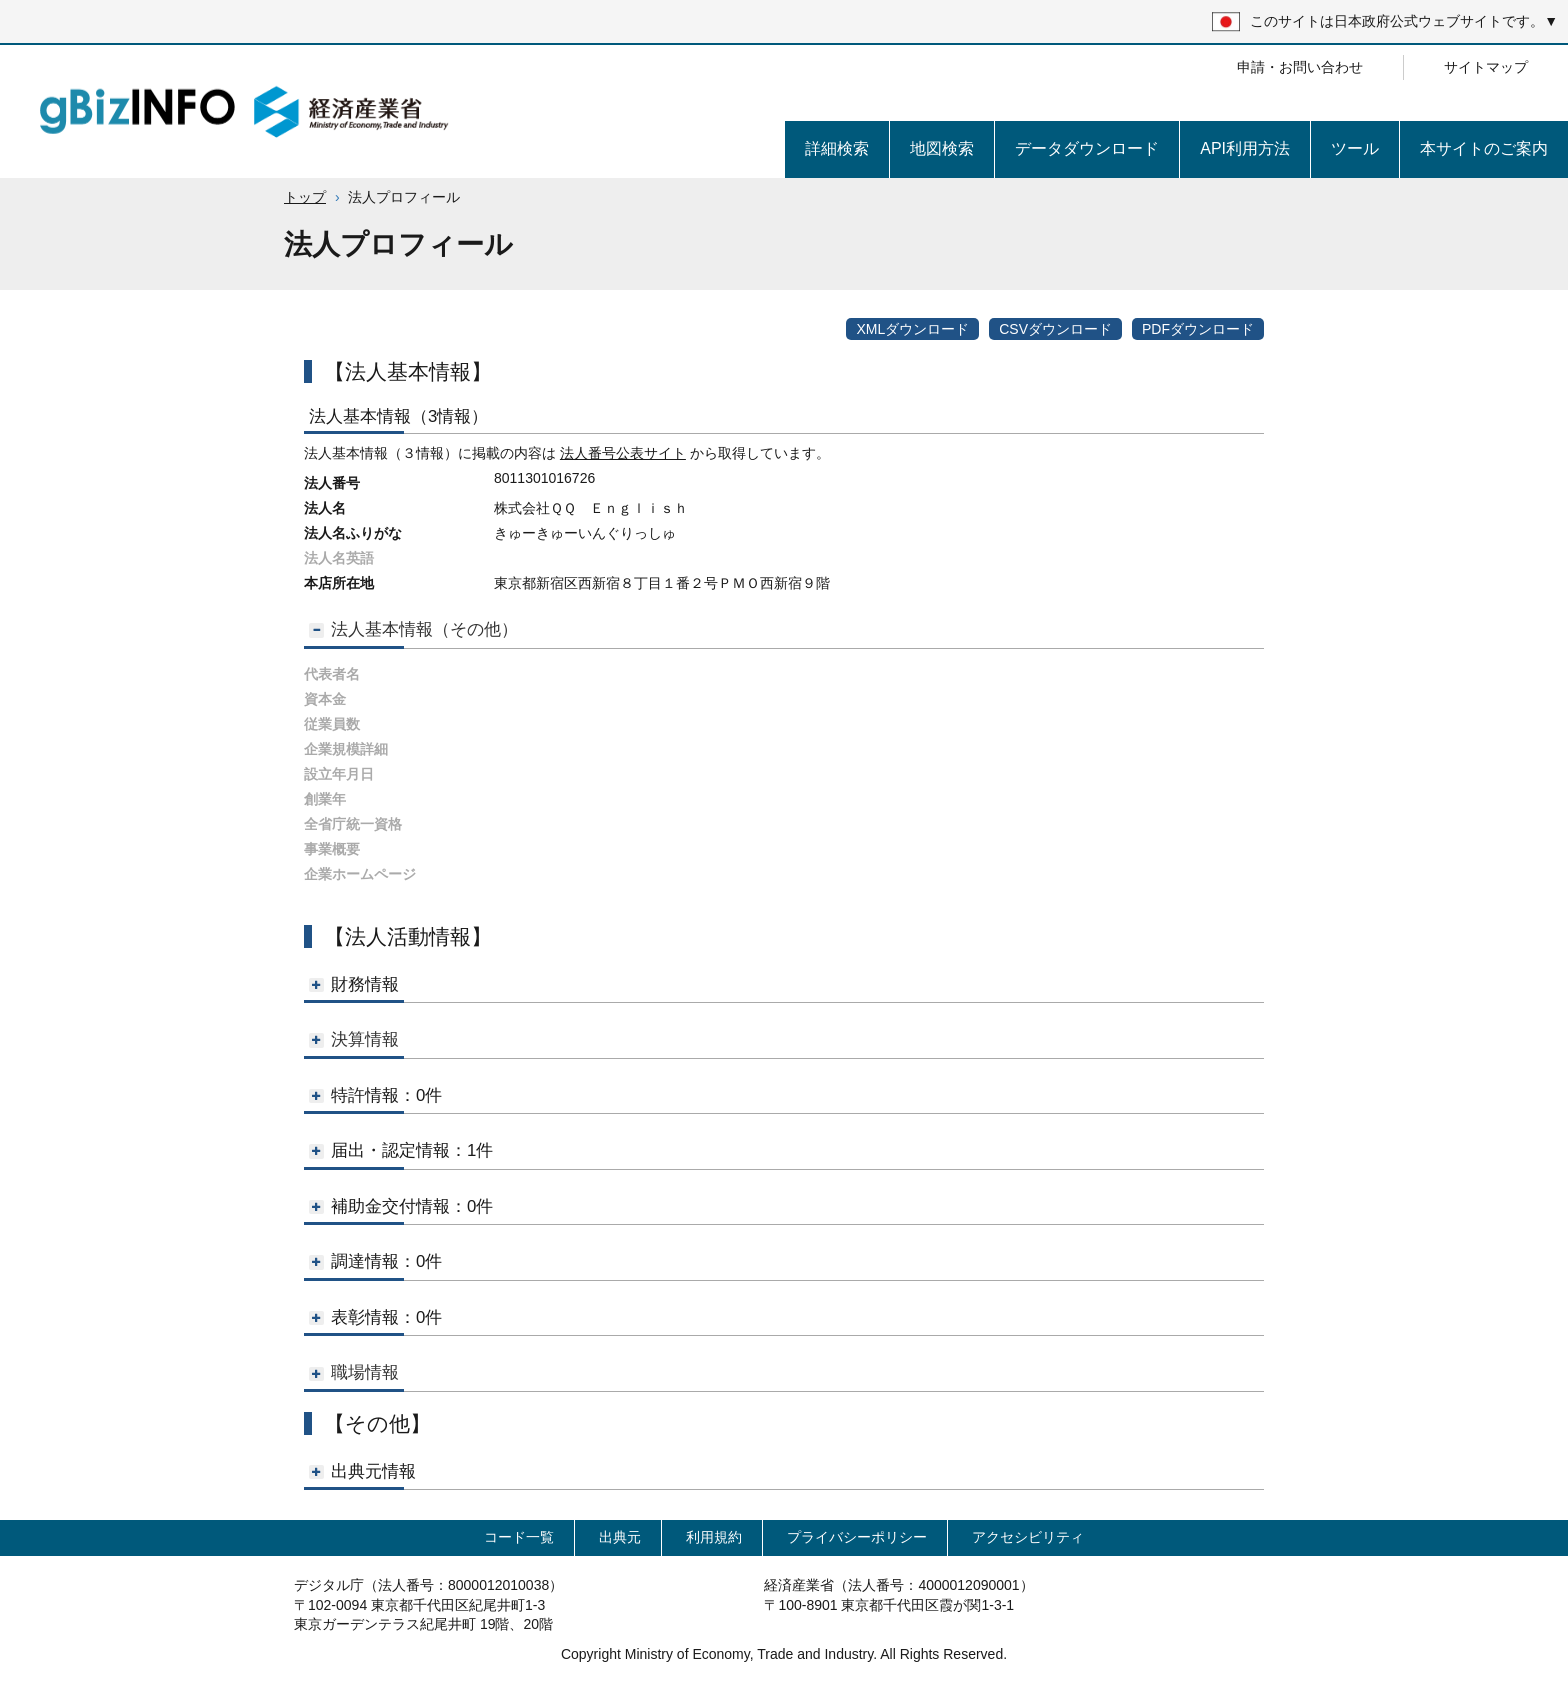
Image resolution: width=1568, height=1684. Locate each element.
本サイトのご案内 (1484, 148)
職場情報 (354, 1372)
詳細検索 (837, 148)
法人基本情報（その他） (413, 629)
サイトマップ (1486, 67)
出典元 (620, 1537)
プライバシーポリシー (857, 1537)
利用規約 (714, 1537)
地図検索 (942, 148)
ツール (1355, 148)
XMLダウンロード (912, 329)
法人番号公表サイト (623, 453)
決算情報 (354, 1039)
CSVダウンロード (1055, 329)
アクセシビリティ (1028, 1537)
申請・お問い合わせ (1300, 67)
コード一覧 (519, 1537)
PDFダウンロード (1198, 329)
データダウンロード (1087, 148)
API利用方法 (1245, 148)
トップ (305, 197)
